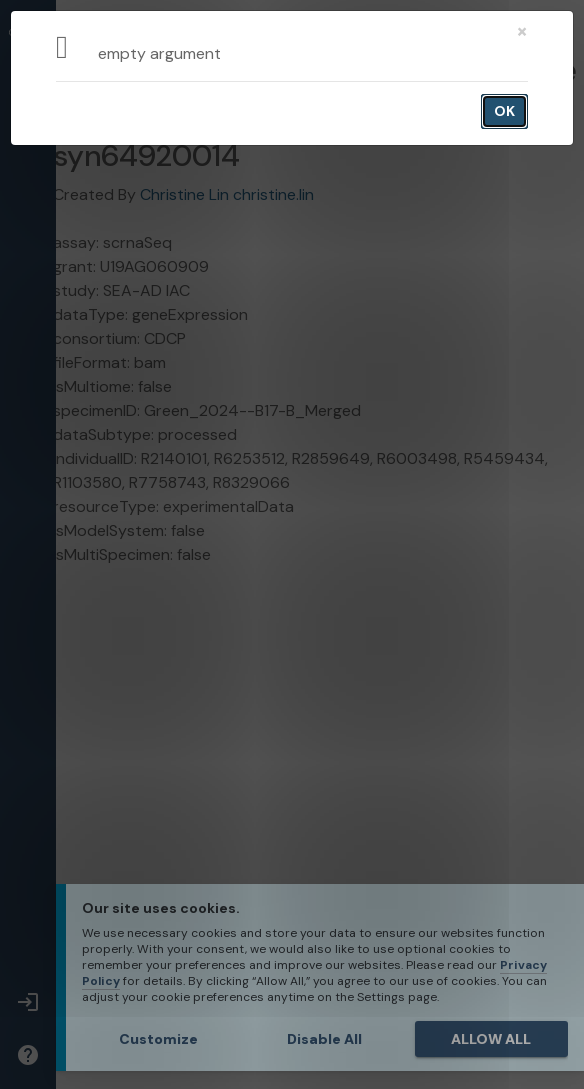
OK (504, 111)
